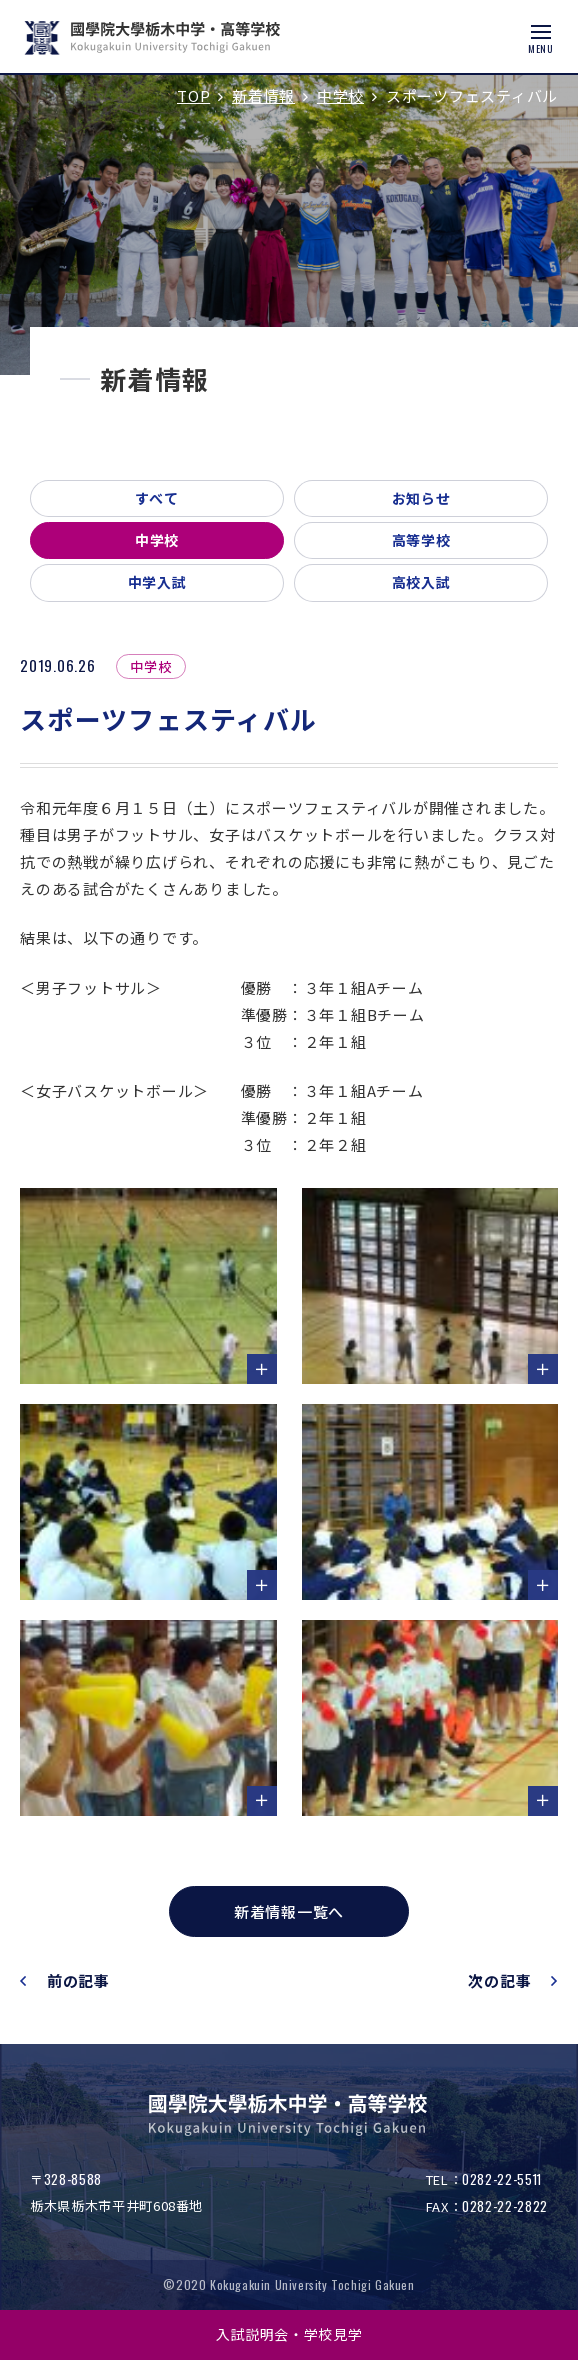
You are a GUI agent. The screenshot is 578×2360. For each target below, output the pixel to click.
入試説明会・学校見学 (289, 2334)
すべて (157, 498)
